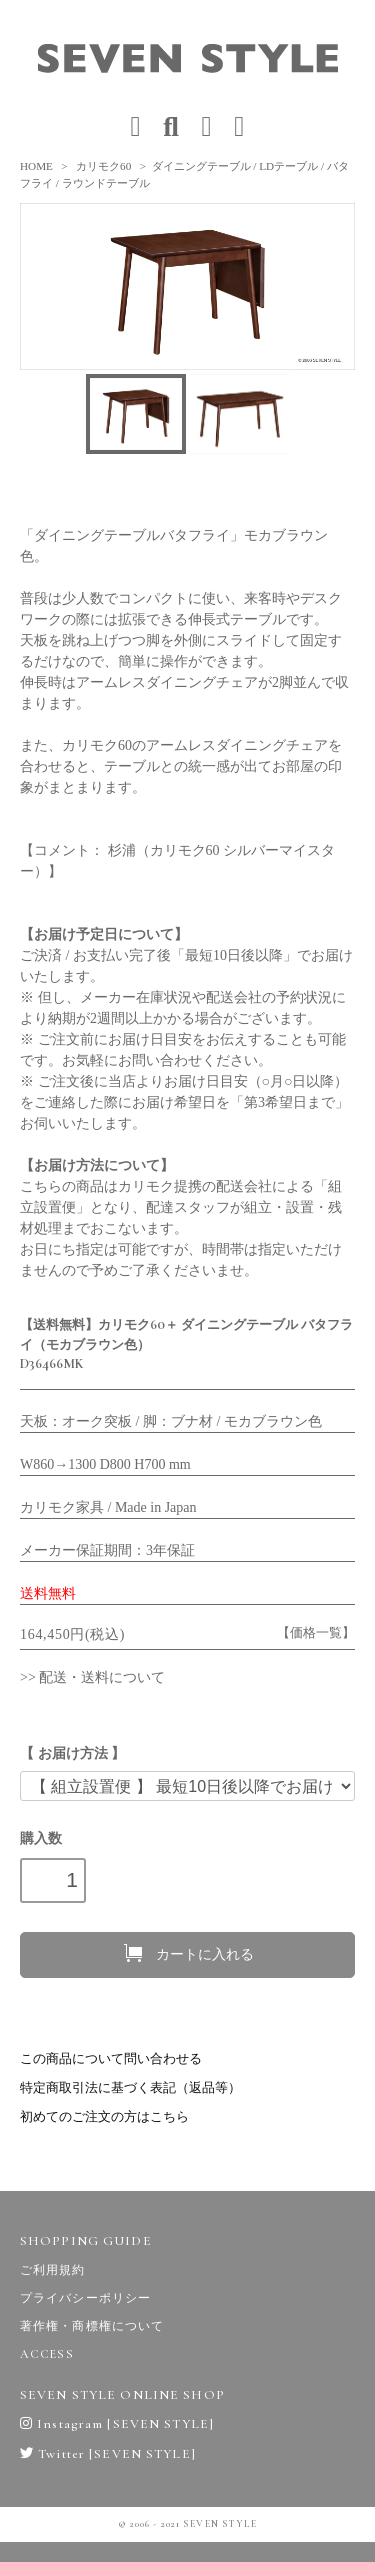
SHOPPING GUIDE (86, 2241)
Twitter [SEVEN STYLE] (108, 2454)
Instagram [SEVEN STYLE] (117, 2424)
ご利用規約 (53, 2270)
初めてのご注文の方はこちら (104, 2117)
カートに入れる (187, 1953)
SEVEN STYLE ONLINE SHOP (122, 2395)
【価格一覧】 (316, 1633)
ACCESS (47, 2354)
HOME (36, 166)
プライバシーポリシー (85, 2298)
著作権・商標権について (92, 2326)
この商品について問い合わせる (111, 2059)
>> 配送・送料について (92, 1677)
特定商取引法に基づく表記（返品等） (130, 2088)
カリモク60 (103, 166)
